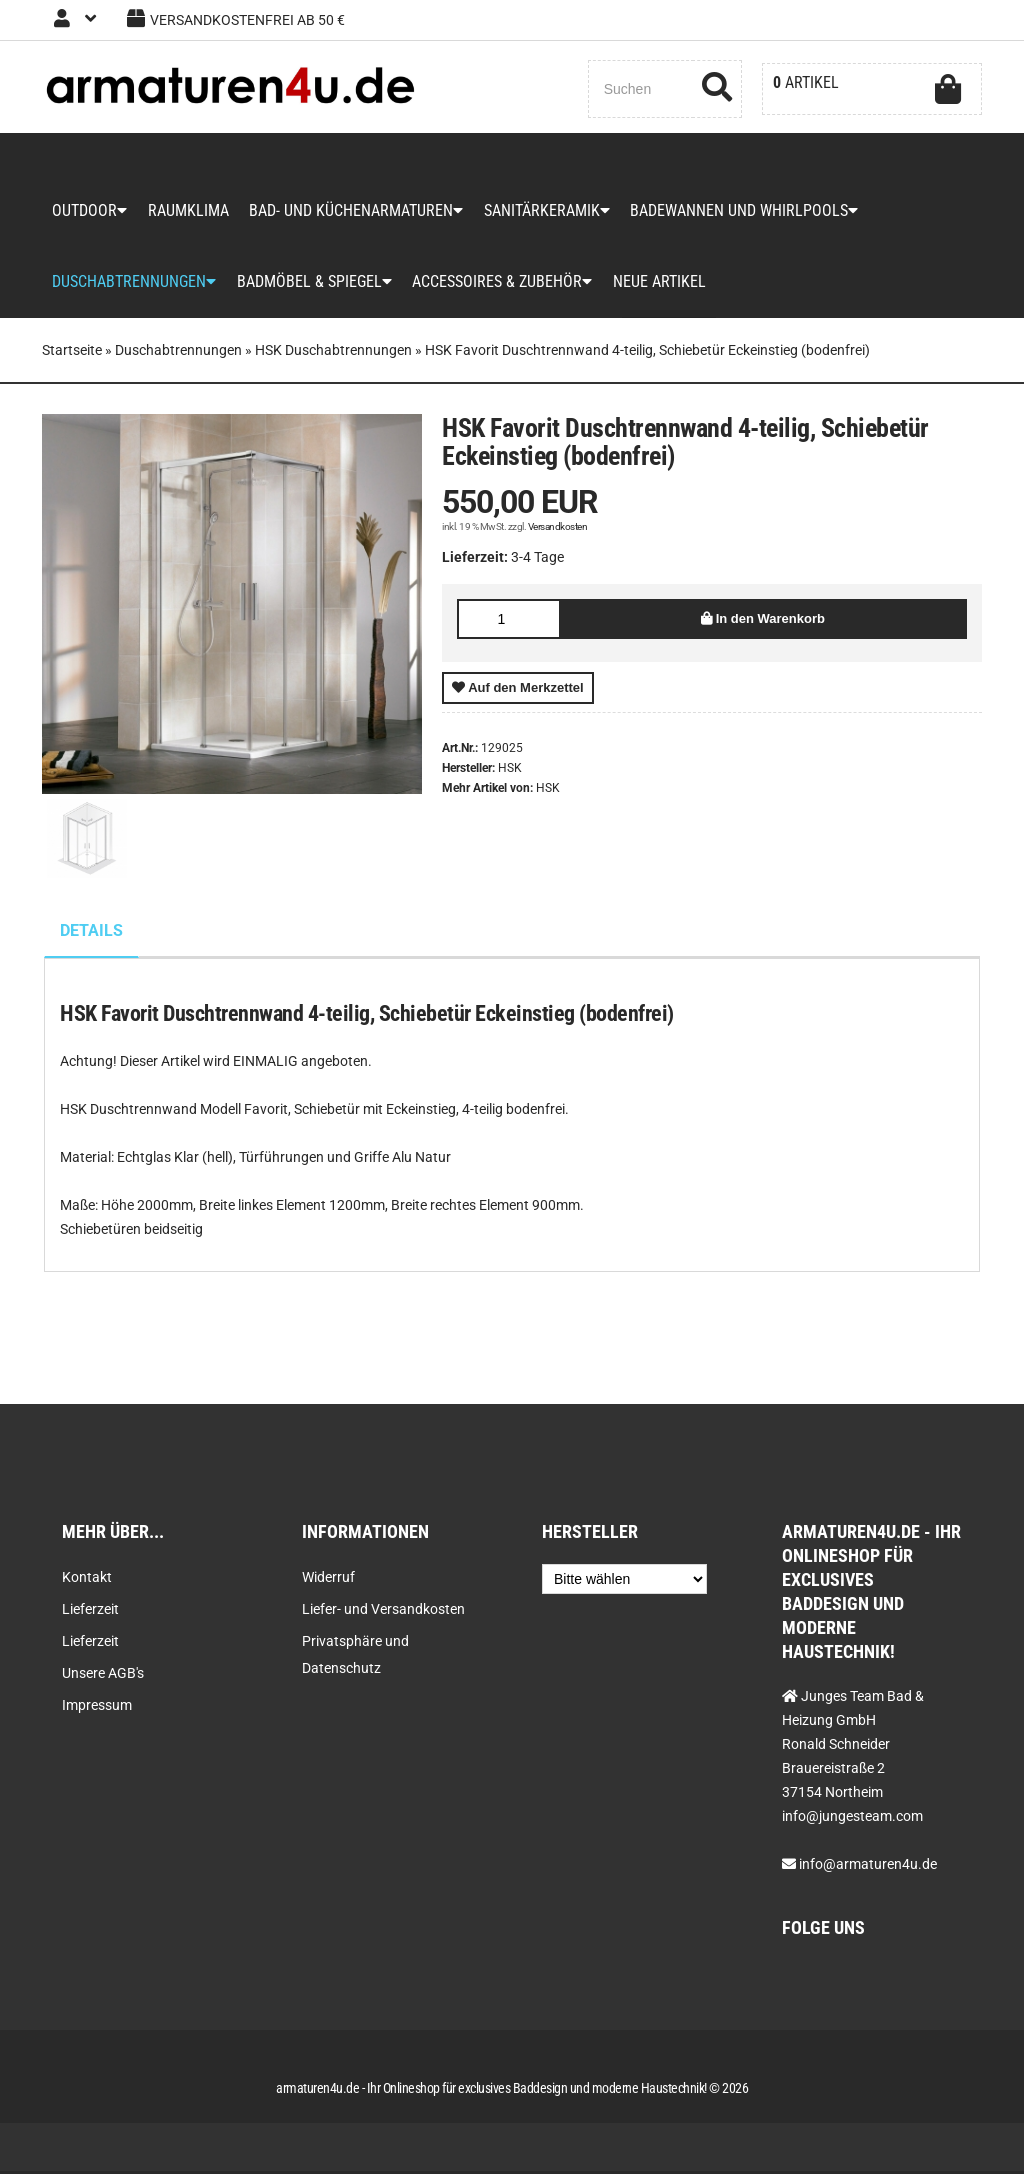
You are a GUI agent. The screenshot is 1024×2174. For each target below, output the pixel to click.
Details (91, 933)
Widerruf (328, 1580)
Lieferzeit (90, 1612)
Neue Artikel (657, 284)
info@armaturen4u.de (868, 1867)
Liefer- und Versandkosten (383, 1612)
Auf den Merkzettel (518, 690)
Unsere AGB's (103, 1676)
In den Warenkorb (763, 621)
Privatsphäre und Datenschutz (355, 1657)
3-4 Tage (537, 560)
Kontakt (87, 1580)
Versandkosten (558, 529)
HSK (548, 791)
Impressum (97, 1708)
